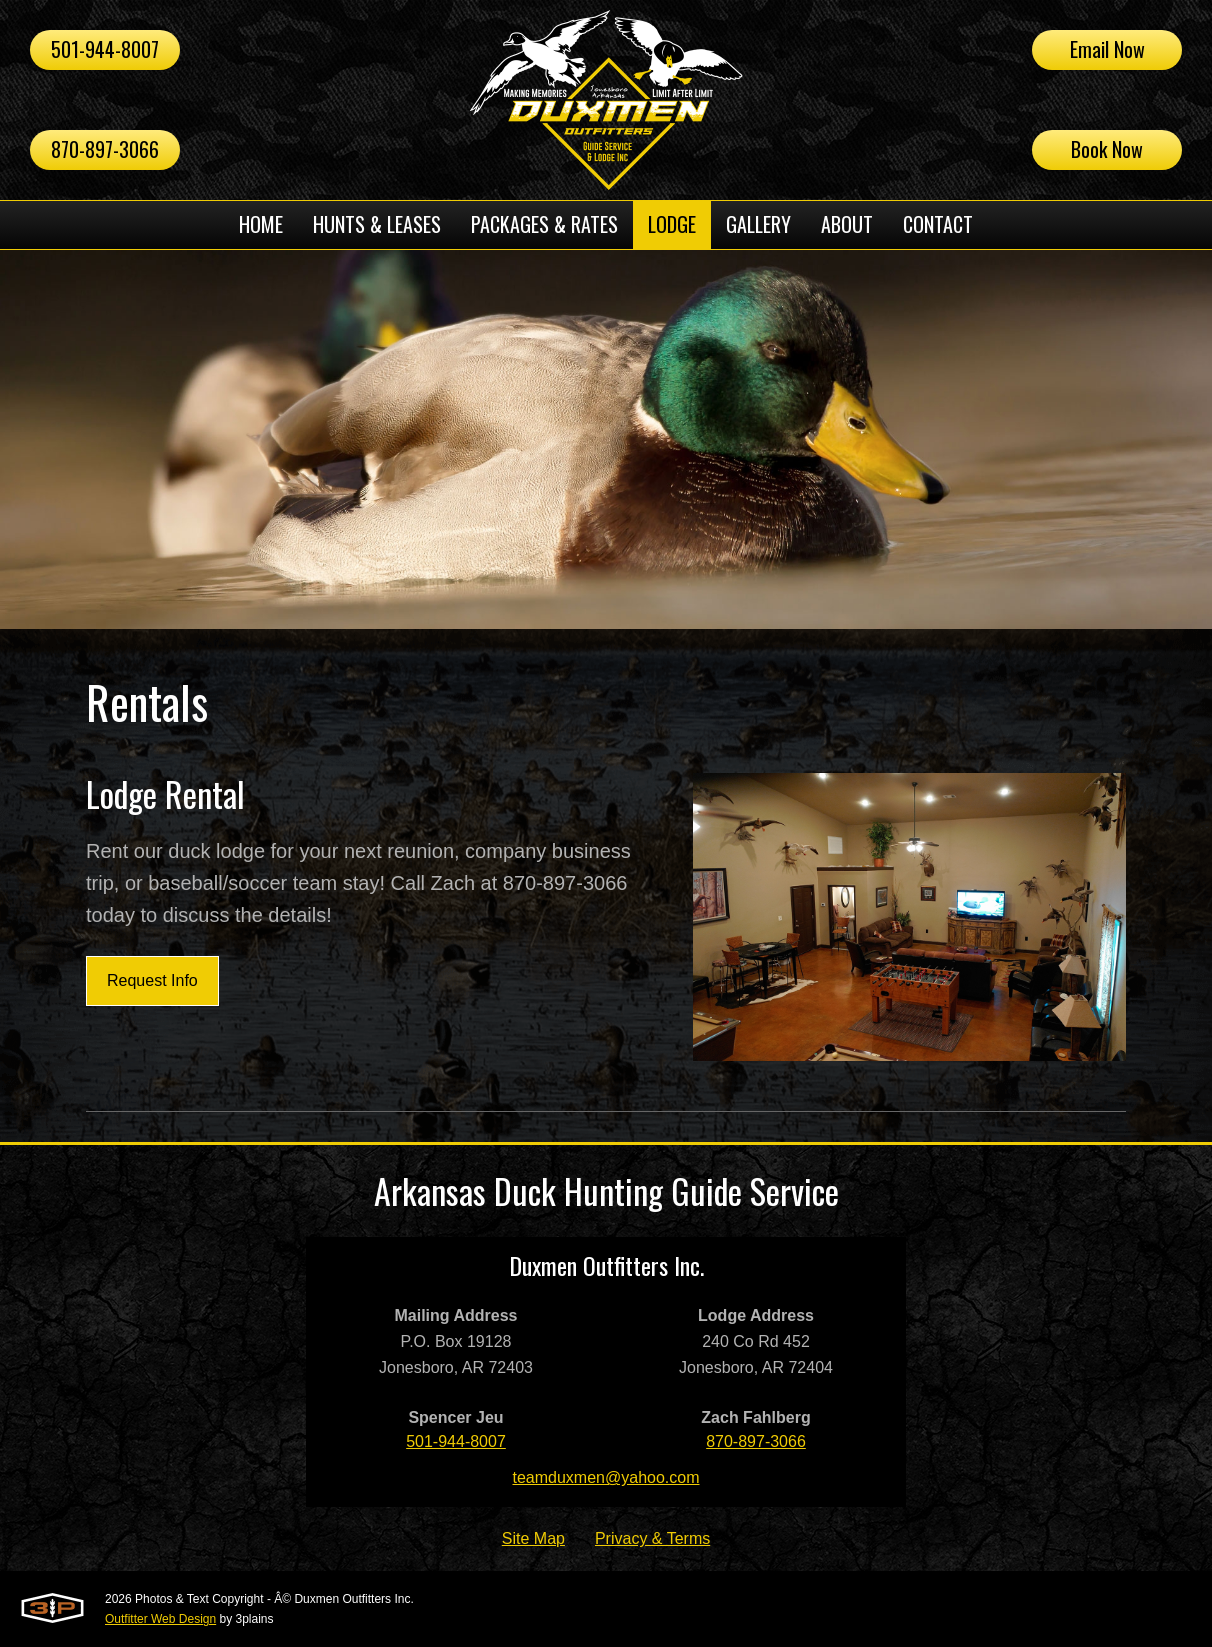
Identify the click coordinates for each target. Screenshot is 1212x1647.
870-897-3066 (105, 149)
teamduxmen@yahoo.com (606, 1477)
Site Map (533, 1538)
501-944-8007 (105, 49)
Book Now (1107, 149)
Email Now (1107, 49)
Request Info (152, 980)
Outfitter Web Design (160, 1619)
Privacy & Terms (652, 1538)
